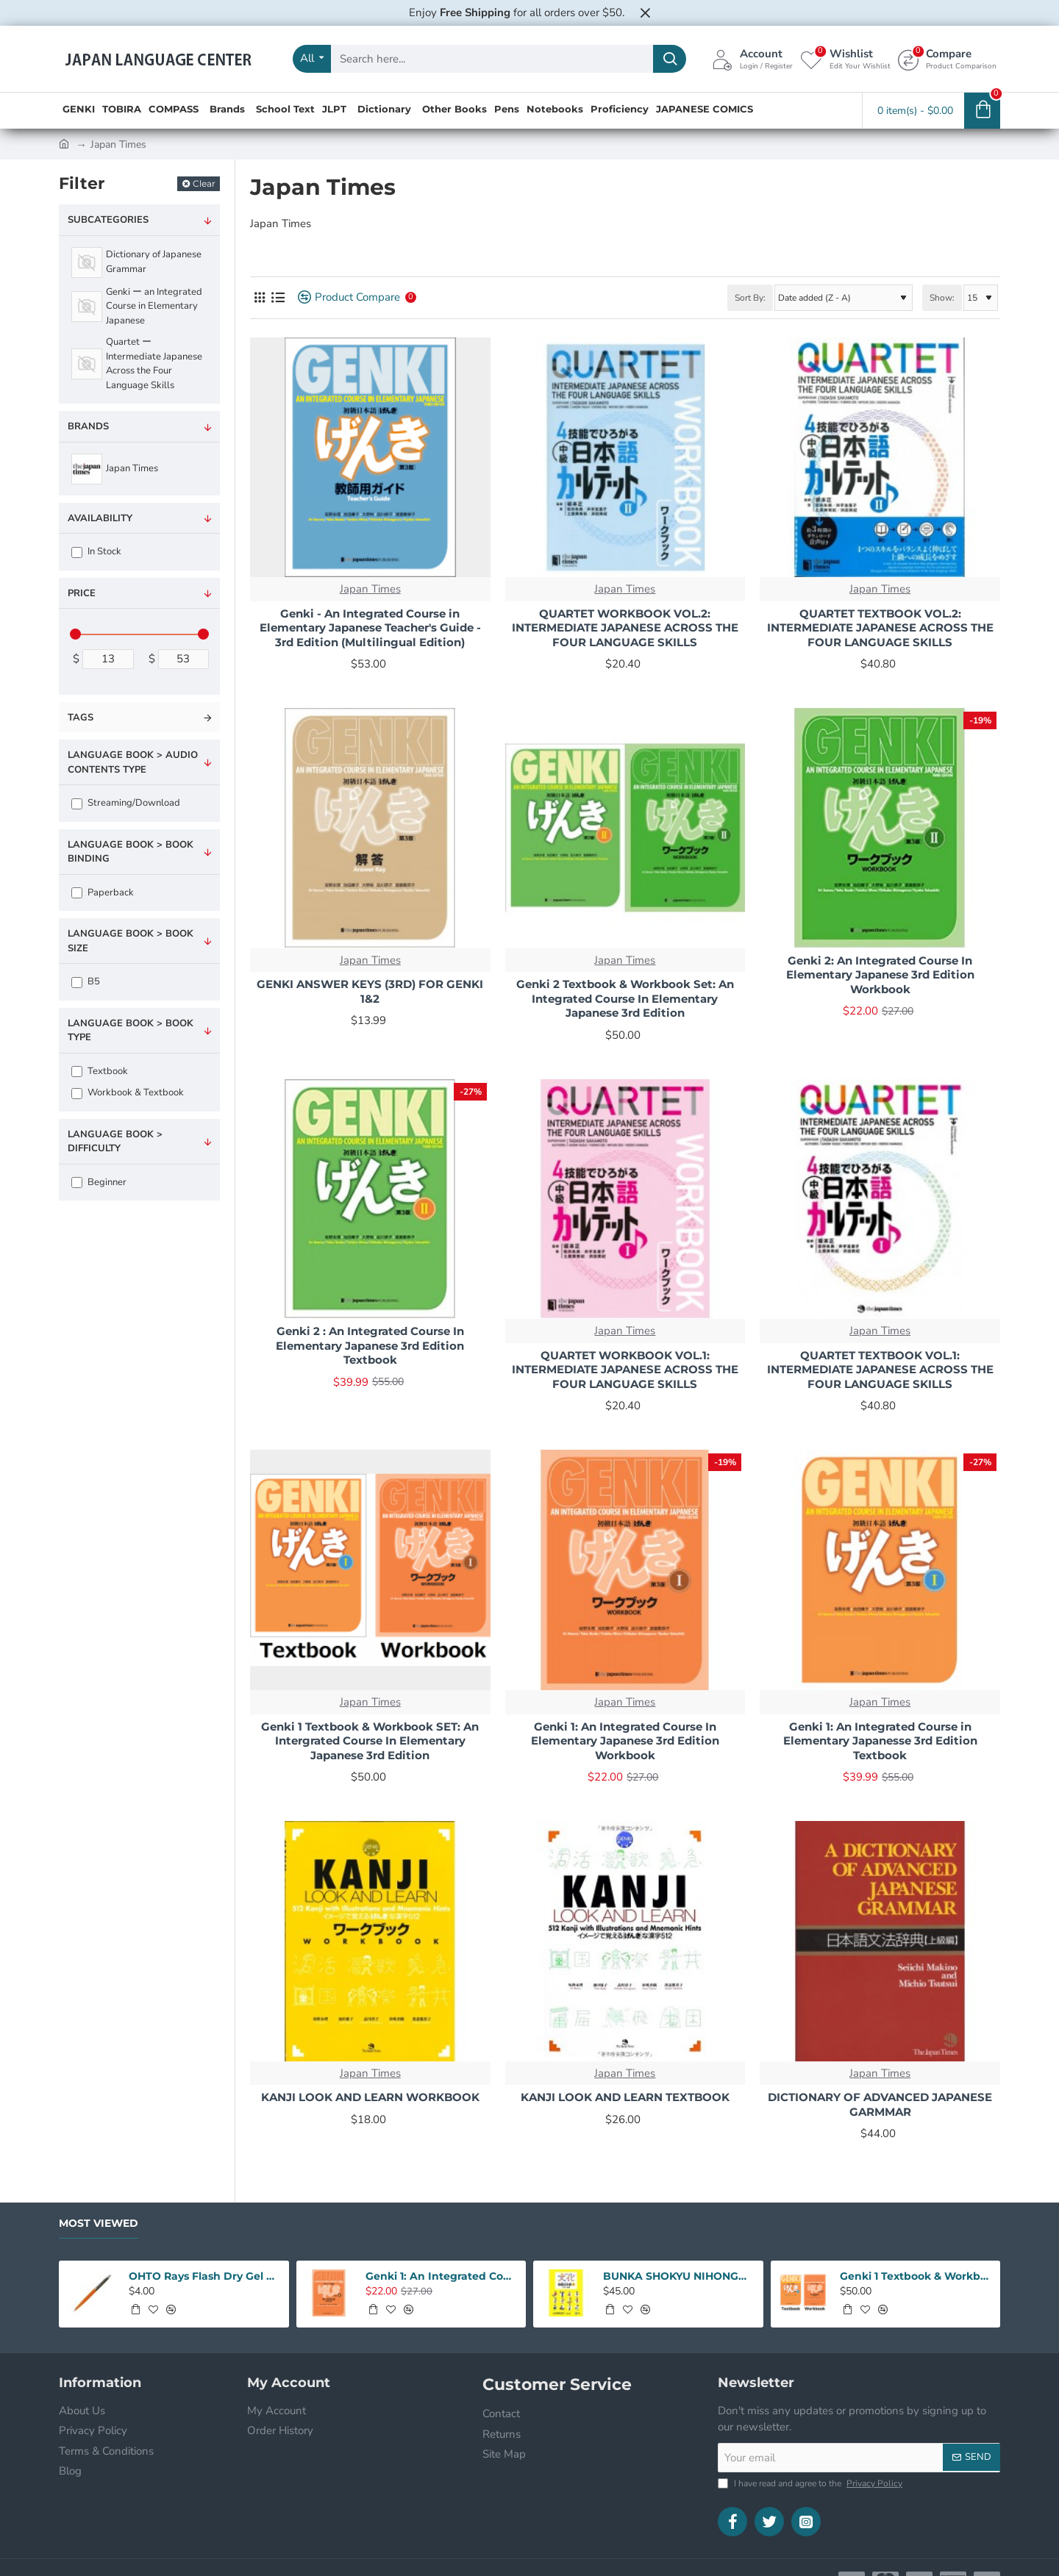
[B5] (76, 982)
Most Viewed (98, 2223)
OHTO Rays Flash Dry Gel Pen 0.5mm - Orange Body (204, 2276)
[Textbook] (76, 1071)
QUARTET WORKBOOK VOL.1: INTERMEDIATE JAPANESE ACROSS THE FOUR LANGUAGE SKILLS (625, 1369)
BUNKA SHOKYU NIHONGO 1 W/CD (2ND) (679, 2276)
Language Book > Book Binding (130, 852)
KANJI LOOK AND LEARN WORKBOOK (370, 2097)
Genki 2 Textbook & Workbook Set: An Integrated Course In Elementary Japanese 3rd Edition (625, 998)
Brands (88, 426)
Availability (100, 518)
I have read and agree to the (811, 2483)
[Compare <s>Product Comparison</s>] (947, 59)
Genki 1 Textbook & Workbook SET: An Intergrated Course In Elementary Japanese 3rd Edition (370, 1741)
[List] (277, 297)
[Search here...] (669, 59)
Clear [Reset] (204, 183)
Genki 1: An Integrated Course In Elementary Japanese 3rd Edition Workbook (625, 1741)
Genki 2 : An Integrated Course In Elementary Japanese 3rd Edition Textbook (370, 1345)
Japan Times (370, 589)
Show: (942, 298)
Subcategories (108, 219)
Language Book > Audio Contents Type (133, 762)
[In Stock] (76, 552)
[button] (135, 2309)
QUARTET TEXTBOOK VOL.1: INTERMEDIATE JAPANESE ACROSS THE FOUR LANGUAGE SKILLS (880, 1369)
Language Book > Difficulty (115, 1142)
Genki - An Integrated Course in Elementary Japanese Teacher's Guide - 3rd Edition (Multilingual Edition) (370, 628)
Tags (80, 717)
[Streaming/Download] (76, 803)
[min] (108, 659)
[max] (184, 659)
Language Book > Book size (130, 941)
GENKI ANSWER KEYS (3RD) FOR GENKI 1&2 (370, 991)
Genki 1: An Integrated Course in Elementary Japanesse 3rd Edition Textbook (880, 1741)
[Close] (645, 12)
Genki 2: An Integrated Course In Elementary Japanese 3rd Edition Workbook (880, 975)
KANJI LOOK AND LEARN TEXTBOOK (625, 2097)
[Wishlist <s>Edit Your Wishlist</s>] (845, 59)
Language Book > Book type (130, 1031)
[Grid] (259, 297)
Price (82, 593)
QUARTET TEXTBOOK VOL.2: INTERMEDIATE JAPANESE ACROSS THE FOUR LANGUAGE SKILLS (880, 628)
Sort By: (750, 298)
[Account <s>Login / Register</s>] (752, 59)
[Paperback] (76, 892)
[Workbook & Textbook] (76, 1093)
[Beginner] (76, 1182)
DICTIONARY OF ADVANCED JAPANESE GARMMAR (880, 2104)
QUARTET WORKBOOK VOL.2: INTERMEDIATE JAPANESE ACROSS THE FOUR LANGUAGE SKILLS (625, 628)
